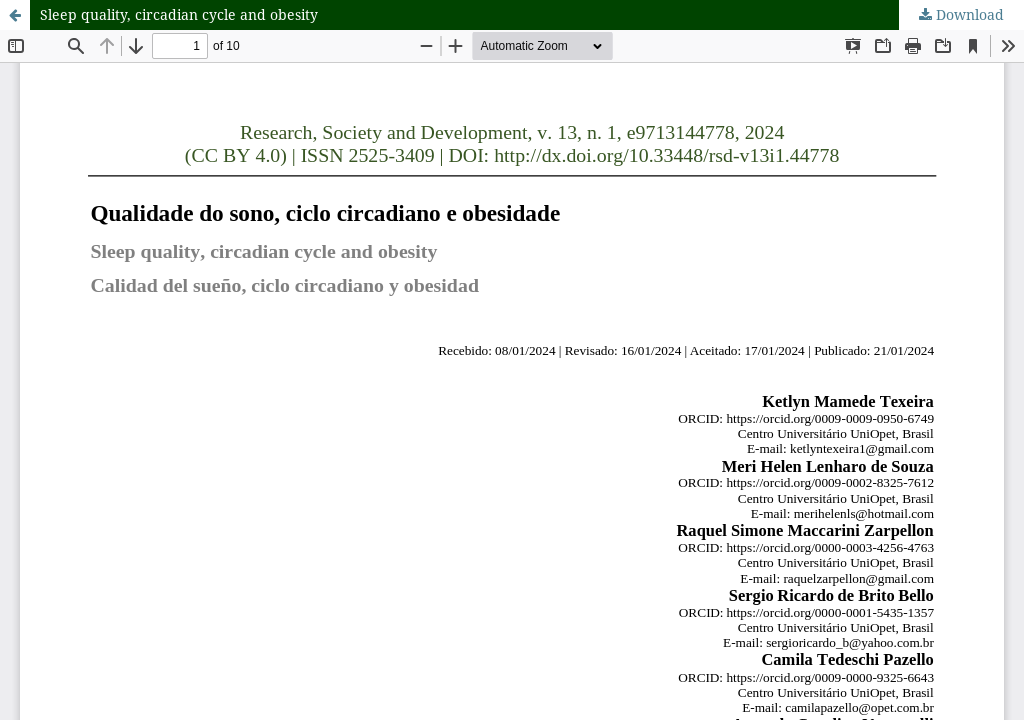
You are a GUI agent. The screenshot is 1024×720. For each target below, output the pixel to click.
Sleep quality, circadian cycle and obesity (179, 14)
